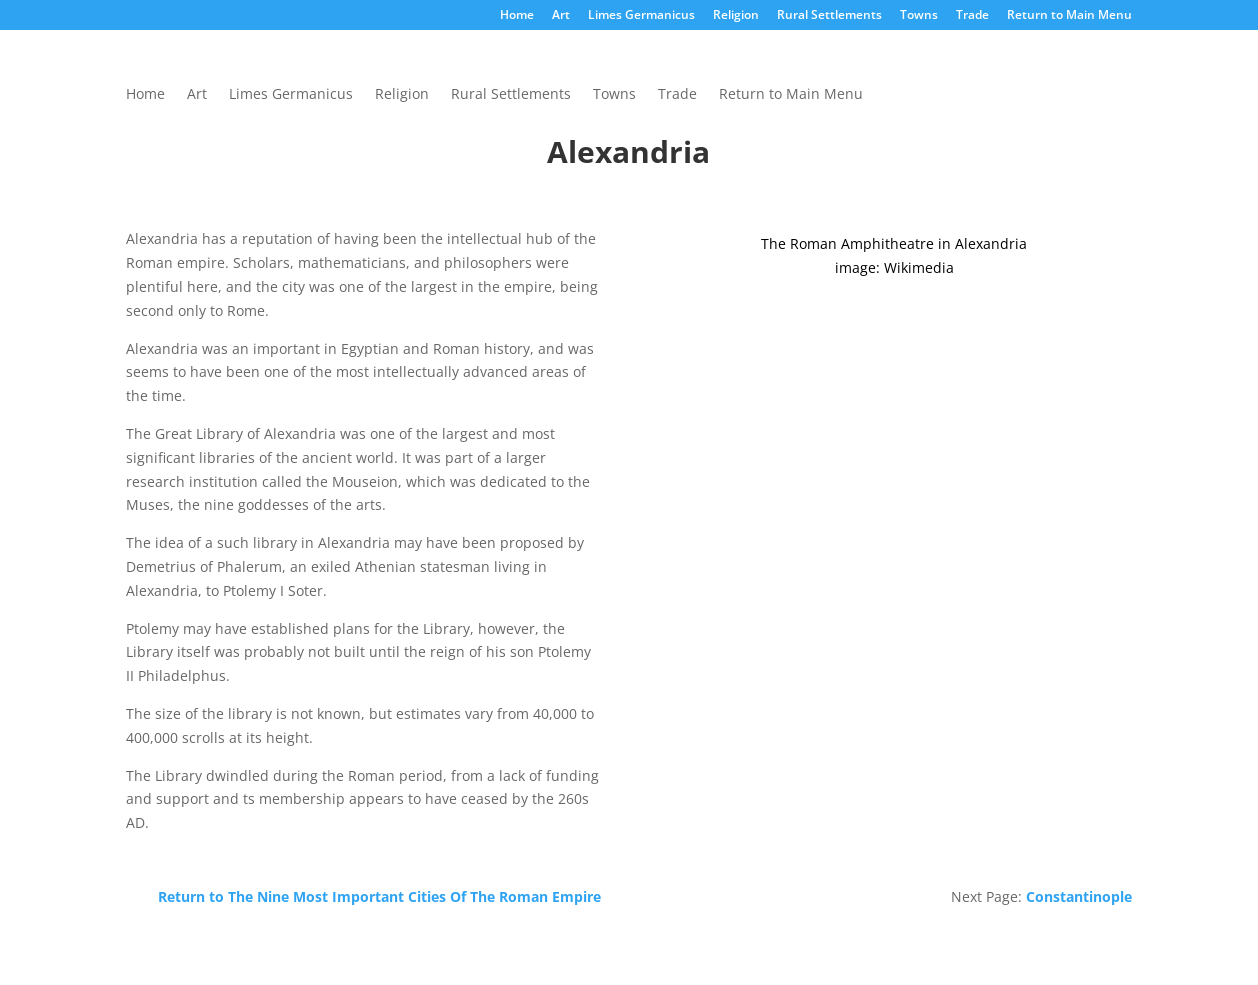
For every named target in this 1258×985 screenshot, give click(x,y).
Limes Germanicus (641, 16)
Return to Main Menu (1069, 16)
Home (517, 16)
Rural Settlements (829, 16)
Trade (972, 16)
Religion (736, 16)
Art (561, 16)
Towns (919, 16)
